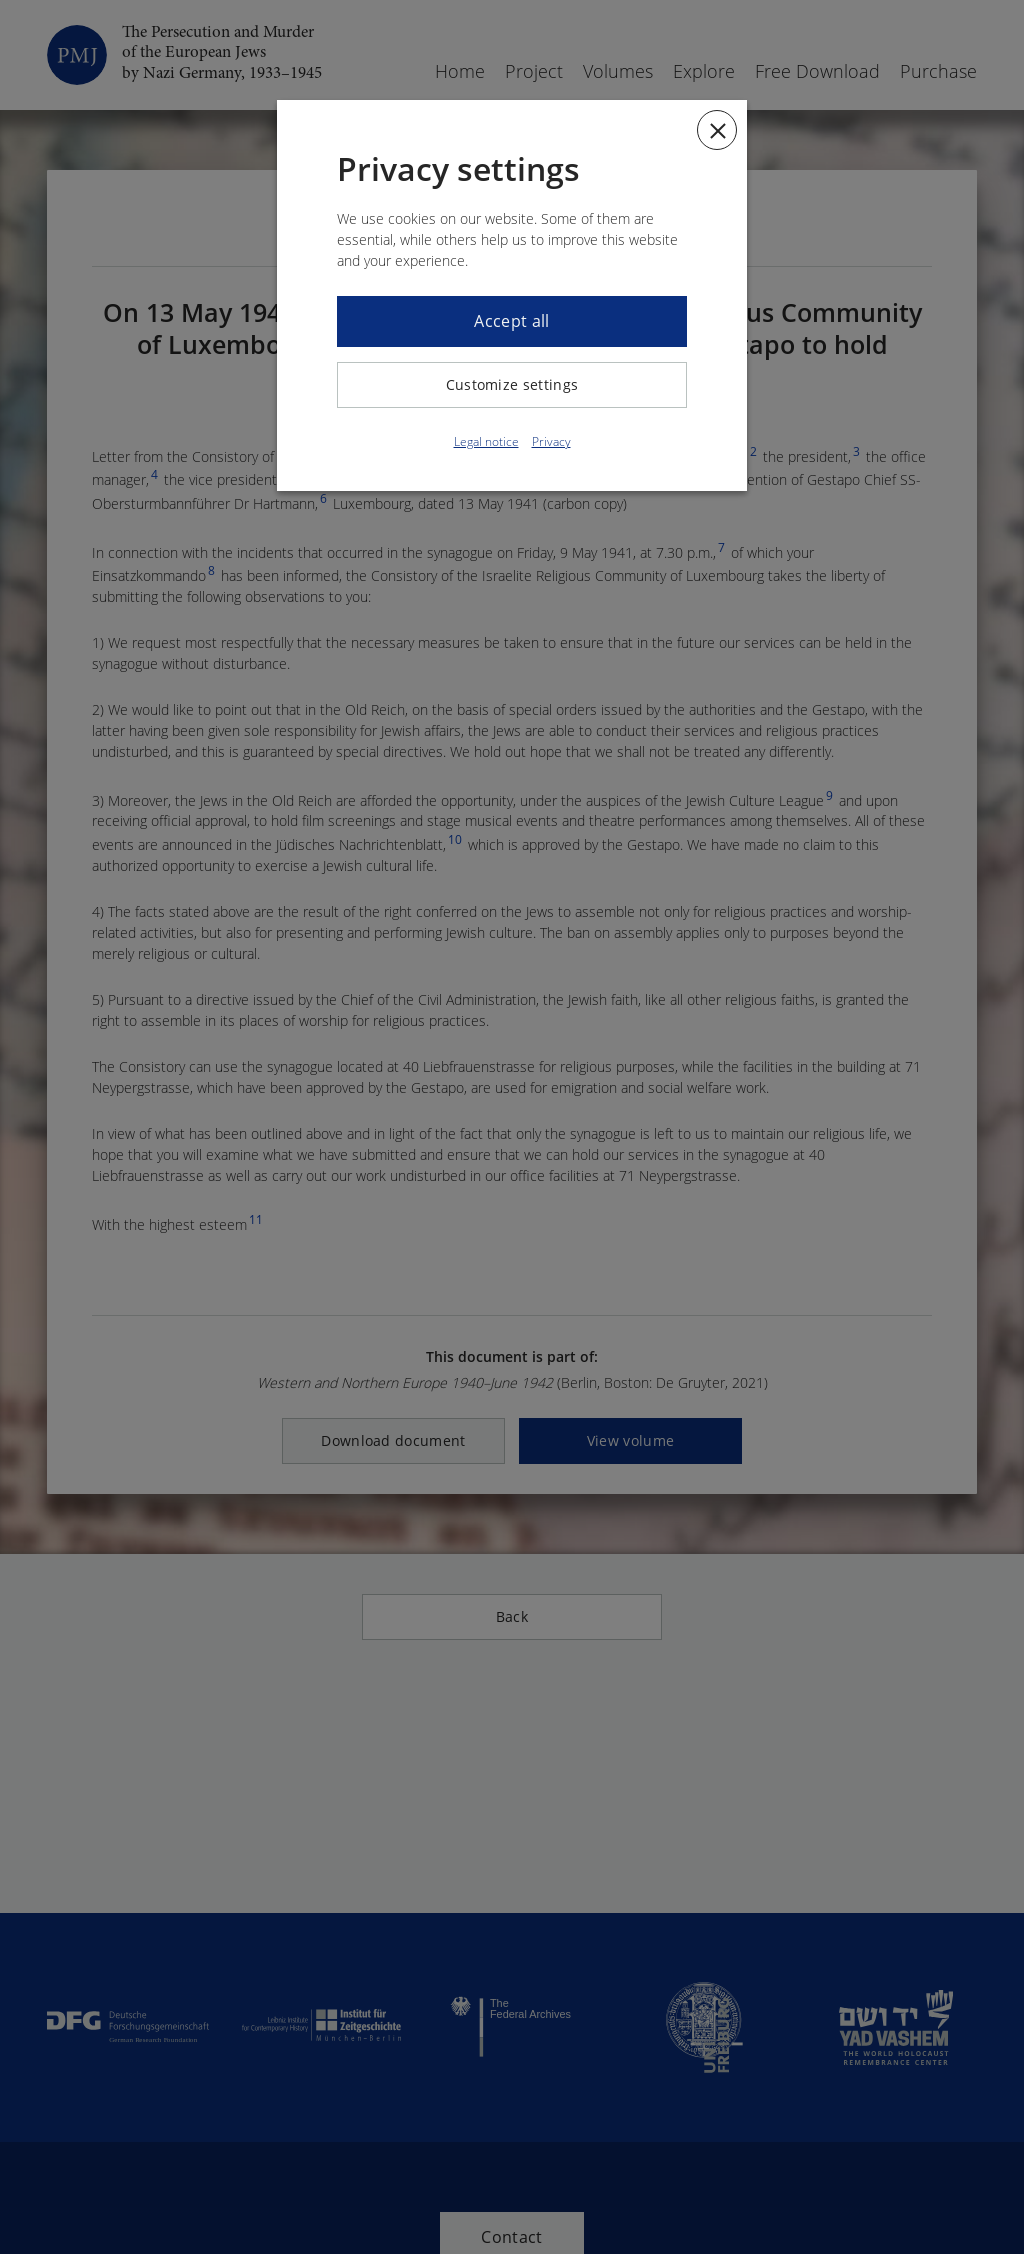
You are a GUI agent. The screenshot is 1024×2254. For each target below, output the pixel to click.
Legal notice (486, 441)
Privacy (551, 441)
